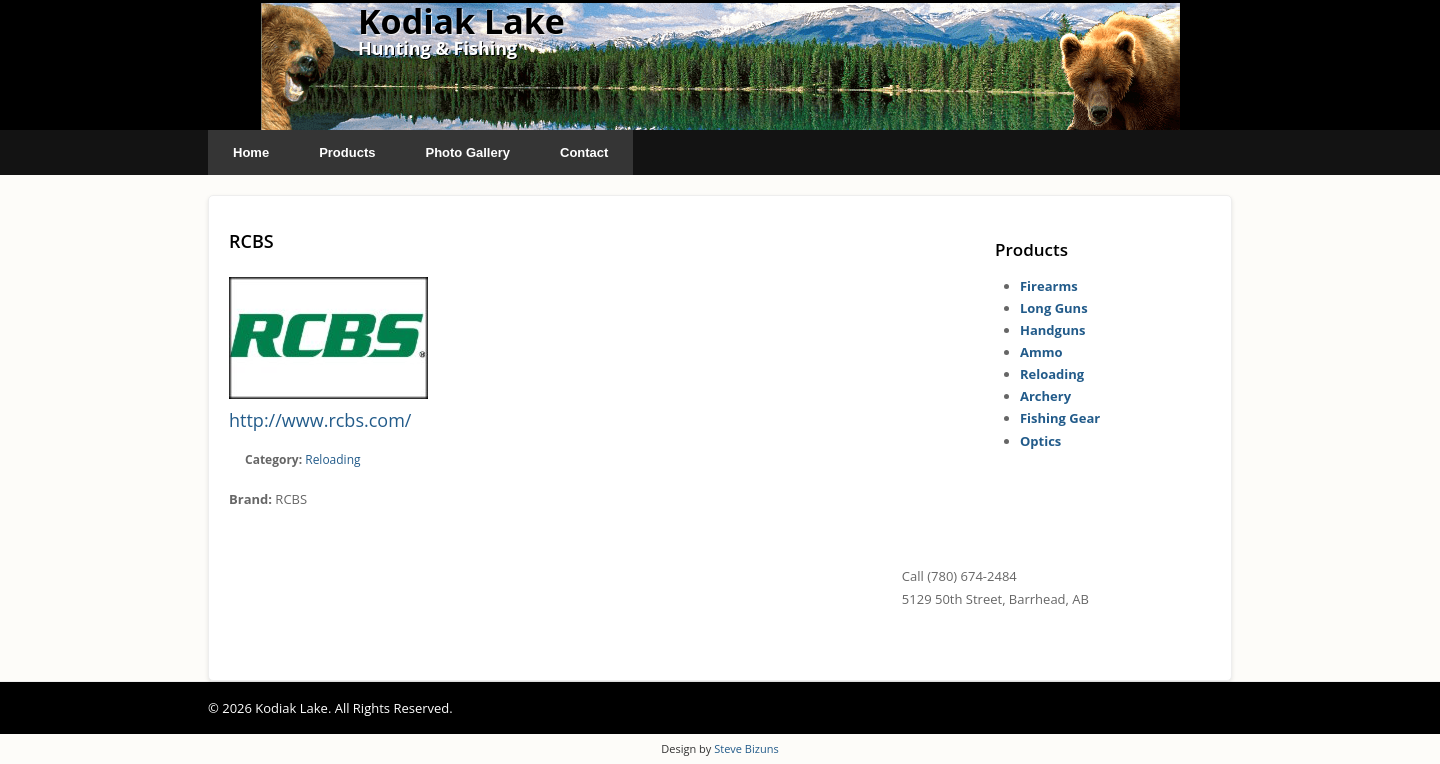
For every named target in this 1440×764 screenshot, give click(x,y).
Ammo (1041, 352)
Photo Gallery (467, 152)
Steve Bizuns (746, 748)
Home (251, 152)
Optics (1040, 441)
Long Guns (1054, 308)
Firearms (1049, 286)
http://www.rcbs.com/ (320, 420)
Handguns (1052, 330)
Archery (1045, 396)
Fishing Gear (1060, 418)
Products (347, 152)
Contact (584, 152)
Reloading (332, 459)
